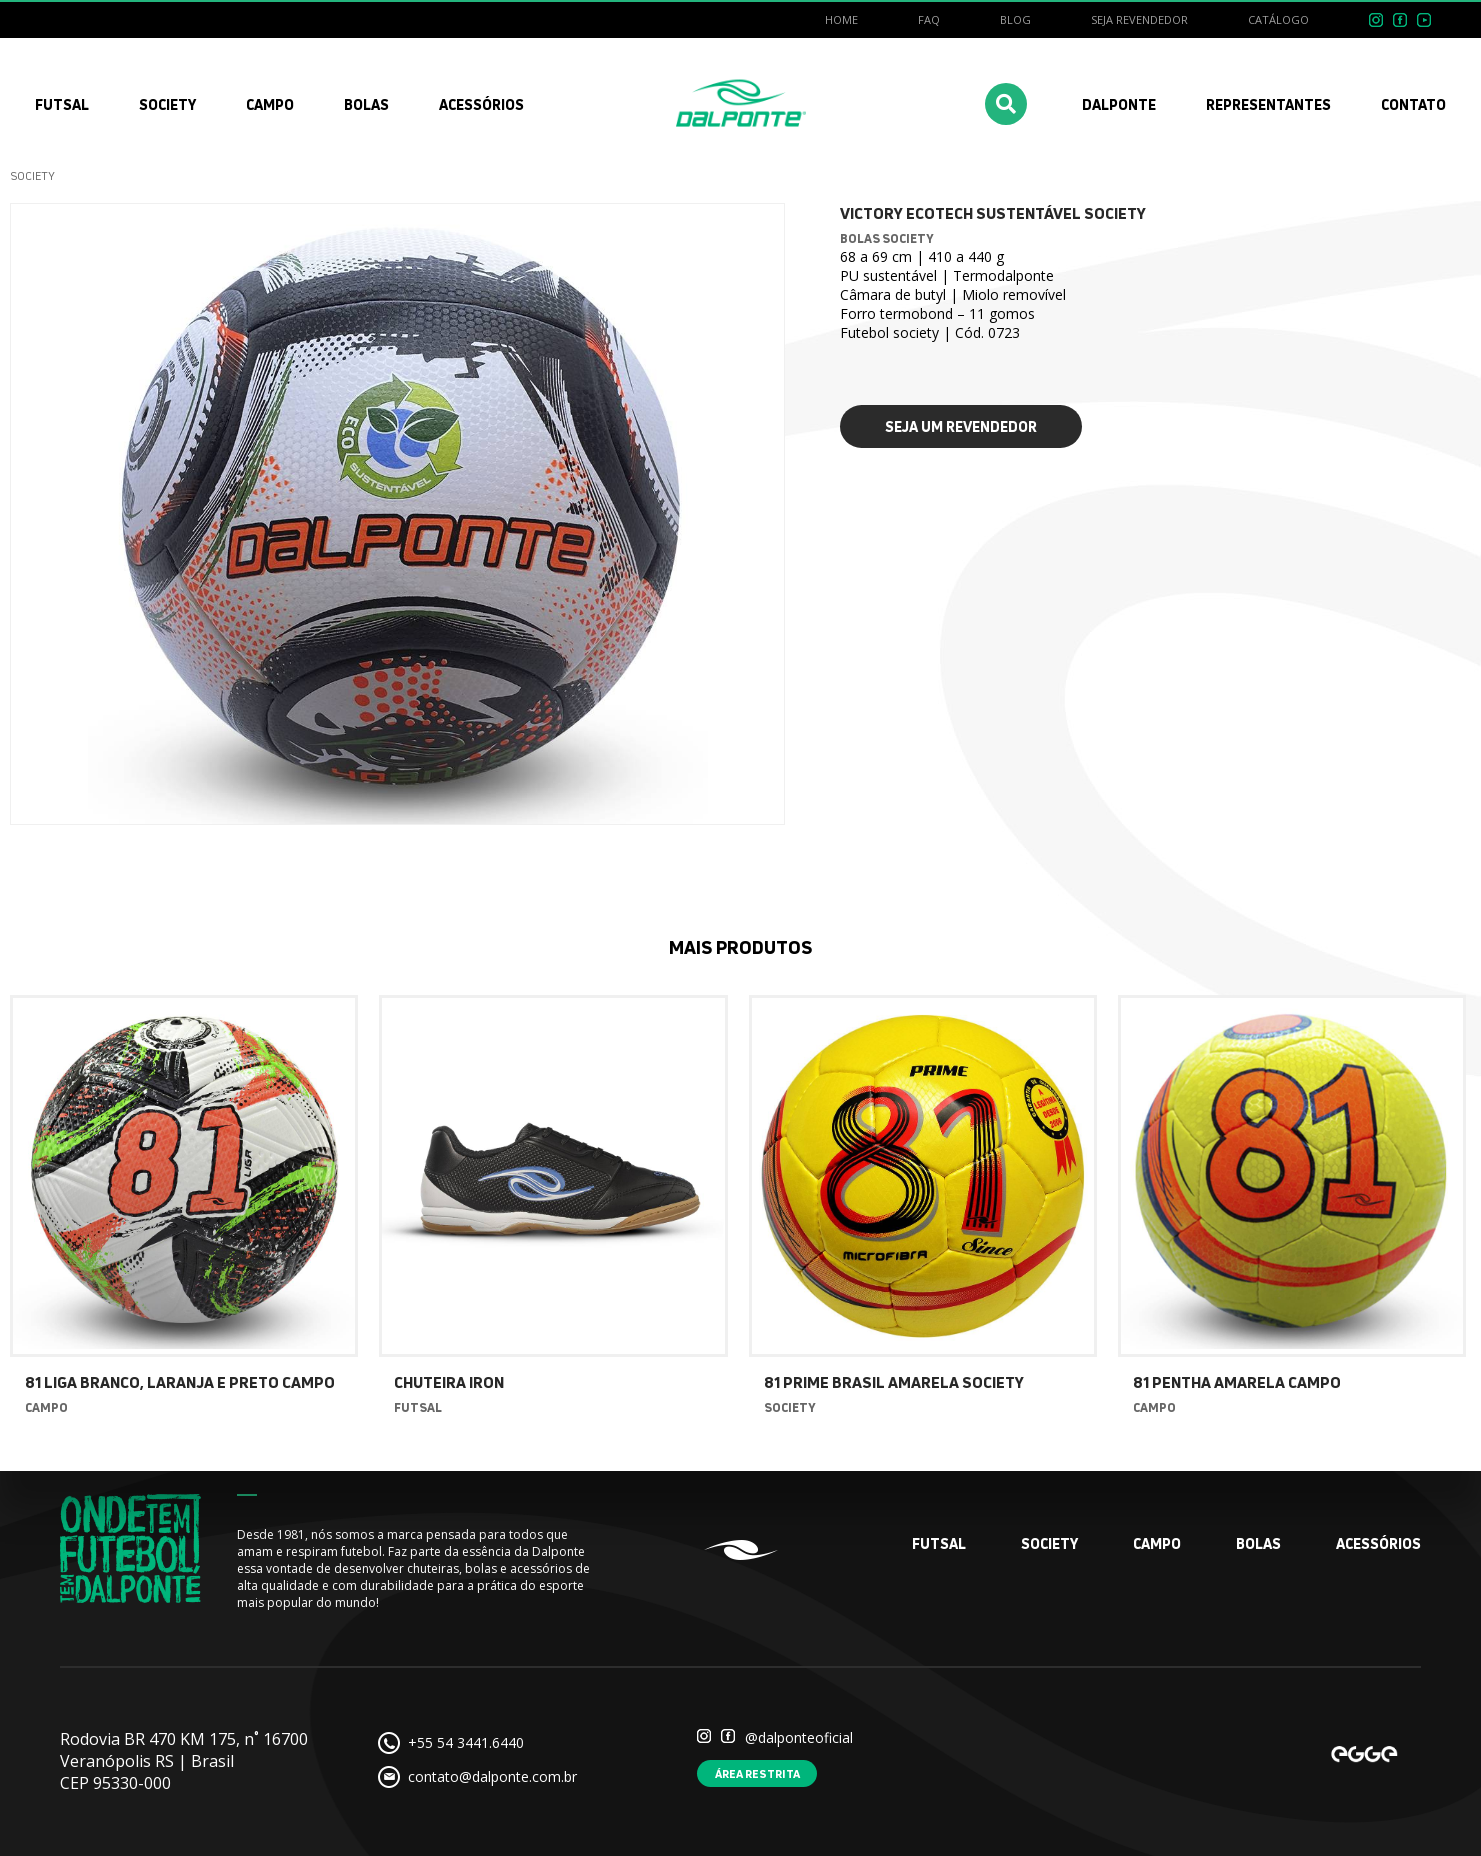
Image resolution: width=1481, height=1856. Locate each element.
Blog (1015, 19)
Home (841, 19)
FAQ (929, 19)
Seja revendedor (1139, 19)
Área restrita (757, 1773)
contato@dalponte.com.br (492, 1776)
